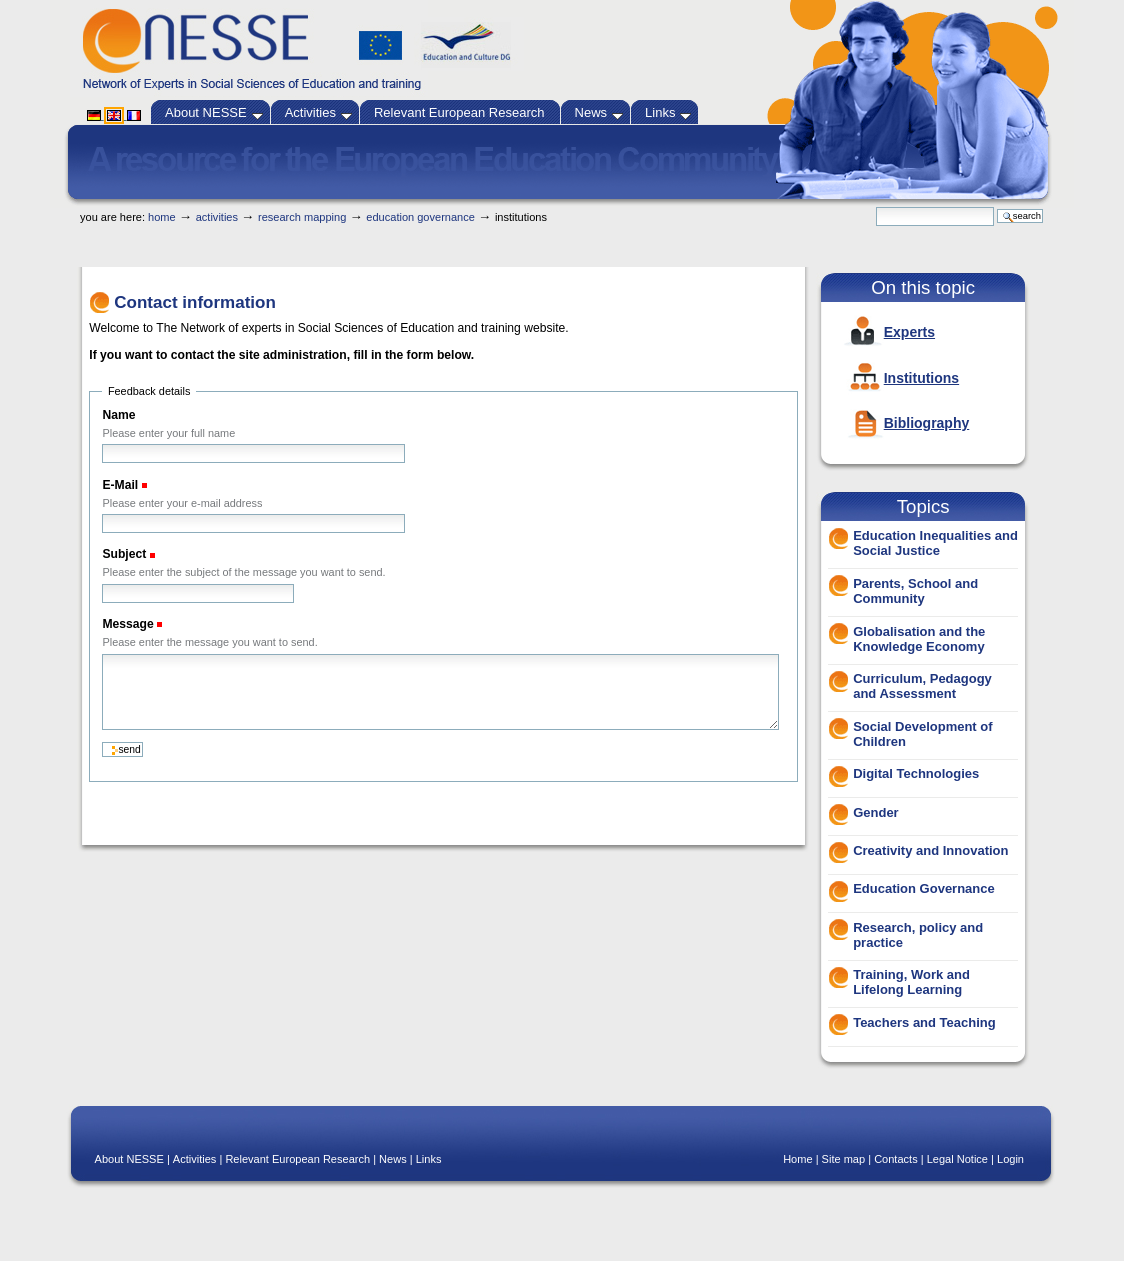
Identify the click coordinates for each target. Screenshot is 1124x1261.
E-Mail (121, 485)
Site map (844, 1159)
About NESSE (214, 112)
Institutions (921, 378)
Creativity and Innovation (930, 850)
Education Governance (420, 217)
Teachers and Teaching (924, 1022)
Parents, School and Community (915, 591)
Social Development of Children (922, 734)
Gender (876, 812)
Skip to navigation (598, 201)
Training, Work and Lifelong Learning (911, 982)
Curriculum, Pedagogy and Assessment (922, 686)
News (599, 112)
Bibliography (927, 423)
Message (129, 624)
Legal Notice (957, 1159)
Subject (125, 554)
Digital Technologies (916, 773)
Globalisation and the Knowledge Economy (919, 639)
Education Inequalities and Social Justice (935, 543)
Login (1010, 1159)
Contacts (896, 1159)
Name (118, 415)
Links (668, 112)
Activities (318, 112)
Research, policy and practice (918, 935)
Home (162, 217)
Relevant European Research (459, 112)
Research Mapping (302, 217)
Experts (909, 332)
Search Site (875, 206)
